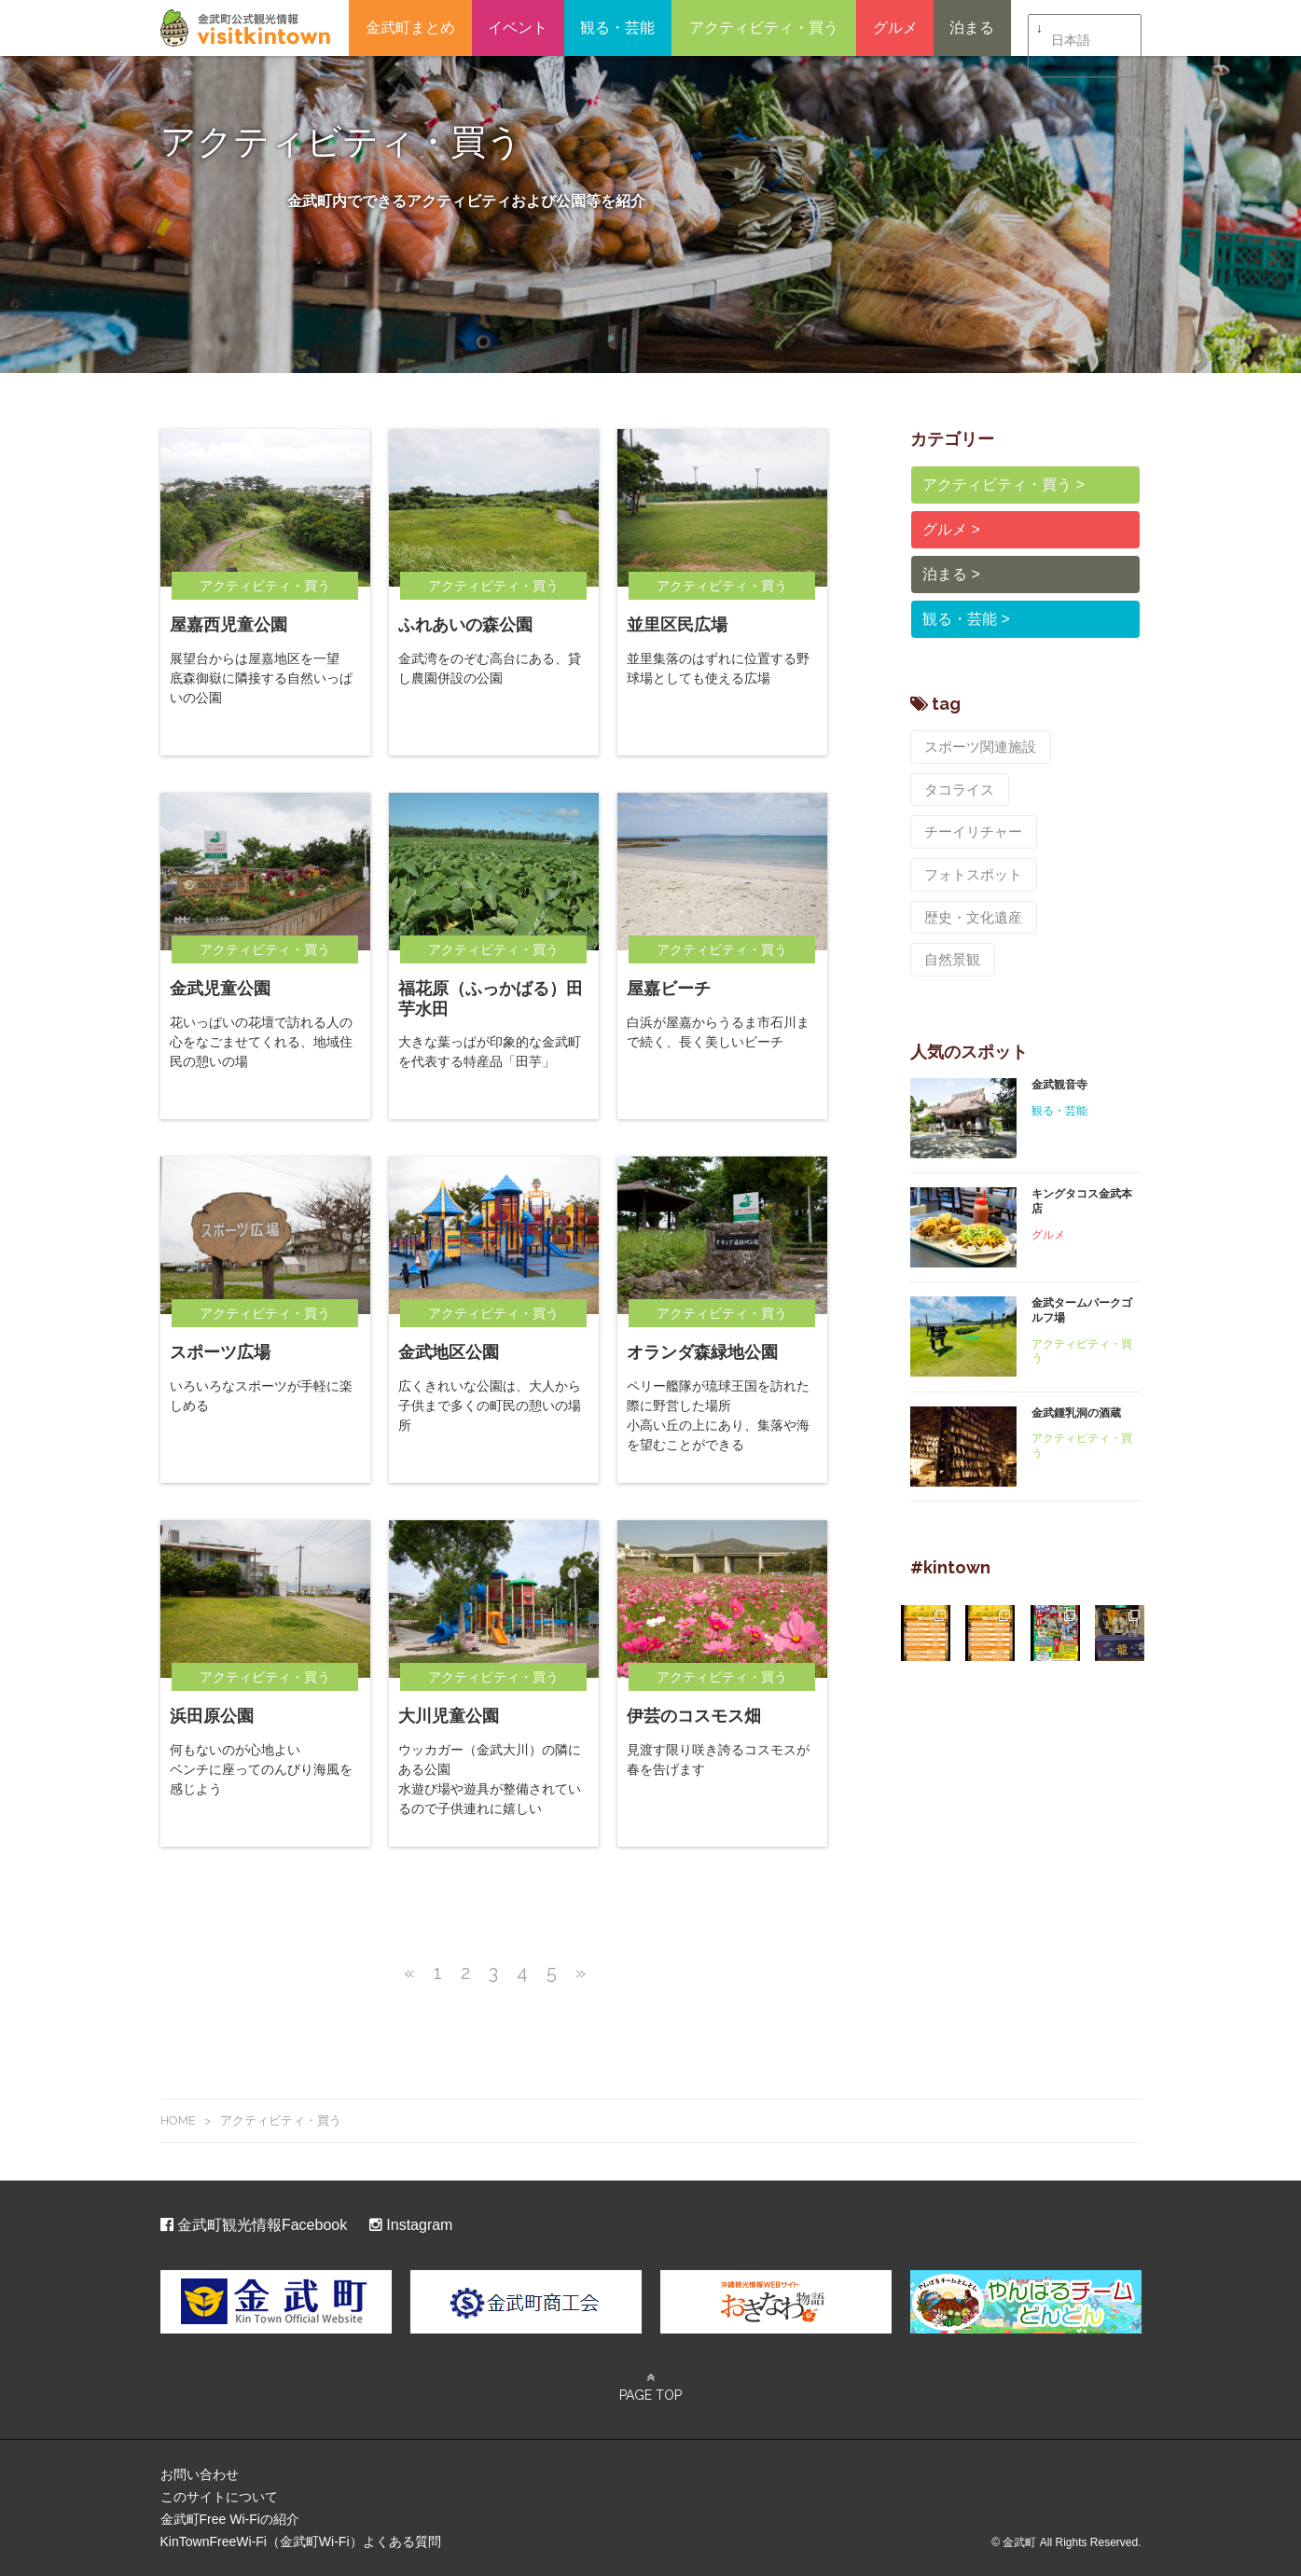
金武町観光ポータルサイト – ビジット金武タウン (245, 28)
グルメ (895, 27)
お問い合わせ (199, 2474)
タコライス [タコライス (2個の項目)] (957, 785)
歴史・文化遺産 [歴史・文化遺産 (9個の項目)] (970, 863)
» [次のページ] (580, 1972)
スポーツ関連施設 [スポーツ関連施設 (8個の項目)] (976, 746)
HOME (178, 2120)
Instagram (411, 2225)
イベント (517, 27)
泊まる (971, 27)
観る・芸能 (617, 27)
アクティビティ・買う (763, 27)
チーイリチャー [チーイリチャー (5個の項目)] (1072, 785)
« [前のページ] (409, 1972)
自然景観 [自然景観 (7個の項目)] (1079, 863)
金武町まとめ (410, 27)
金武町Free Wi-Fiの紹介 (229, 2519)
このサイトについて (219, 2496)
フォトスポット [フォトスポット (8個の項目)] (970, 824)
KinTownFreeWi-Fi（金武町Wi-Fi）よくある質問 (300, 2541)
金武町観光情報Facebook (254, 2225)
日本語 (1070, 28)
